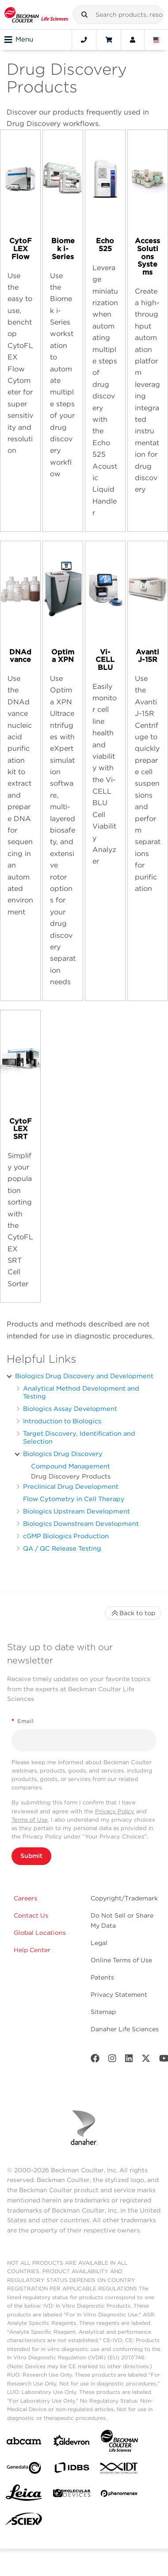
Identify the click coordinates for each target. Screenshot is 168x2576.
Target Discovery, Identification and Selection (79, 1437)
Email (22, 1721)
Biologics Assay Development (70, 1408)
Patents (102, 1977)
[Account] (132, 40)
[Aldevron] (71, 2443)
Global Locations (40, 1932)
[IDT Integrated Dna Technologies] (119, 2469)
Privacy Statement (119, 1994)
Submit (31, 1855)
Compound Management (70, 1466)
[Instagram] (112, 2060)
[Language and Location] (156, 40)
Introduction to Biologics (62, 1421)
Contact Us (31, 1915)
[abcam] (23, 2442)
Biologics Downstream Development (81, 1523)
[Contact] (84, 40)
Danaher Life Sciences (125, 2029)
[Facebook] (95, 2060)
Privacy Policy (114, 1811)
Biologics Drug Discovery (63, 1453)
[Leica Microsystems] (23, 2495)
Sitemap (103, 2011)
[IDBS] (71, 2470)
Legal (99, 1942)
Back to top (133, 1613)
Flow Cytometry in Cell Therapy (74, 1498)
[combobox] (118, 14)
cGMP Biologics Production (66, 1536)
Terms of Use (29, 1819)
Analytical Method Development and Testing (81, 1392)
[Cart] (108, 40)
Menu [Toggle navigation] (18, 39)
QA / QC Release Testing (62, 1548)
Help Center (32, 1949)
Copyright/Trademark (124, 1898)
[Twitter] (145, 2060)
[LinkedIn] (129, 2060)
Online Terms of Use (121, 1960)
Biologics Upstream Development (76, 1511)
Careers (25, 1898)
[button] (84, 15)
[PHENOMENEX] (119, 2495)
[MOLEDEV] (71, 2495)
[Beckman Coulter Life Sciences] (119, 2442)
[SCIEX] (23, 2521)
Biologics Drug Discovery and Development (84, 1376)
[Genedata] (23, 2469)
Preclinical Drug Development (70, 1486)
